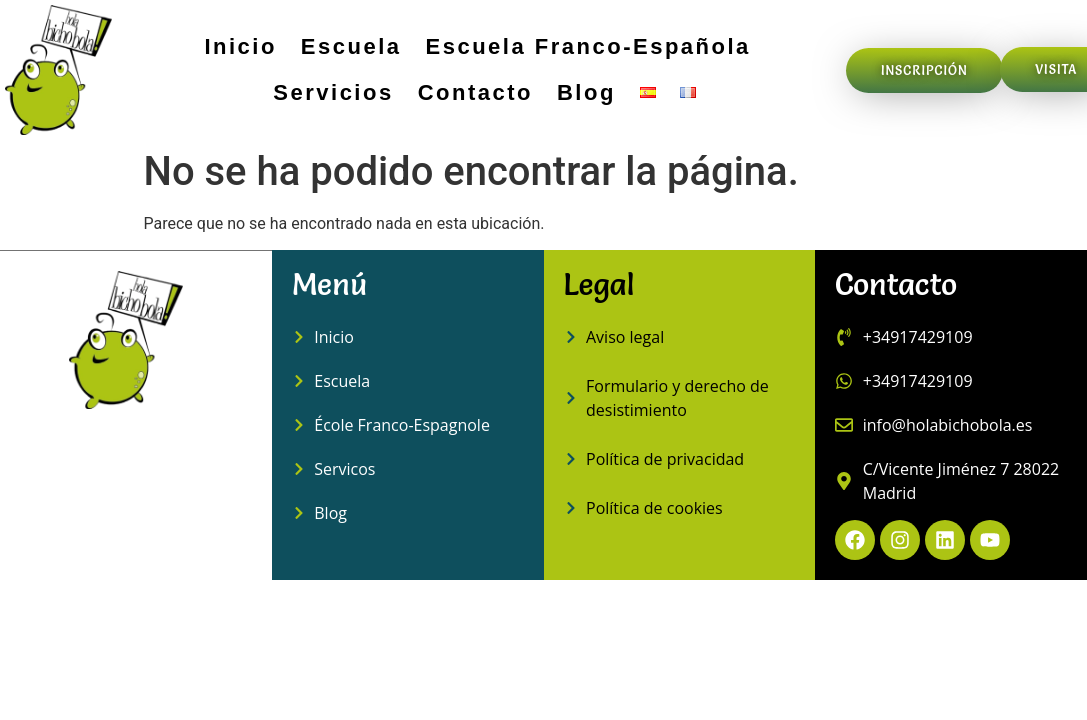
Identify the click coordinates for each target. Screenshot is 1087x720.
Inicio (240, 46)
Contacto (475, 92)
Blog (586, 92)
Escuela (351, 46)
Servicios (333, 92)
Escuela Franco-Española (588, 46)
